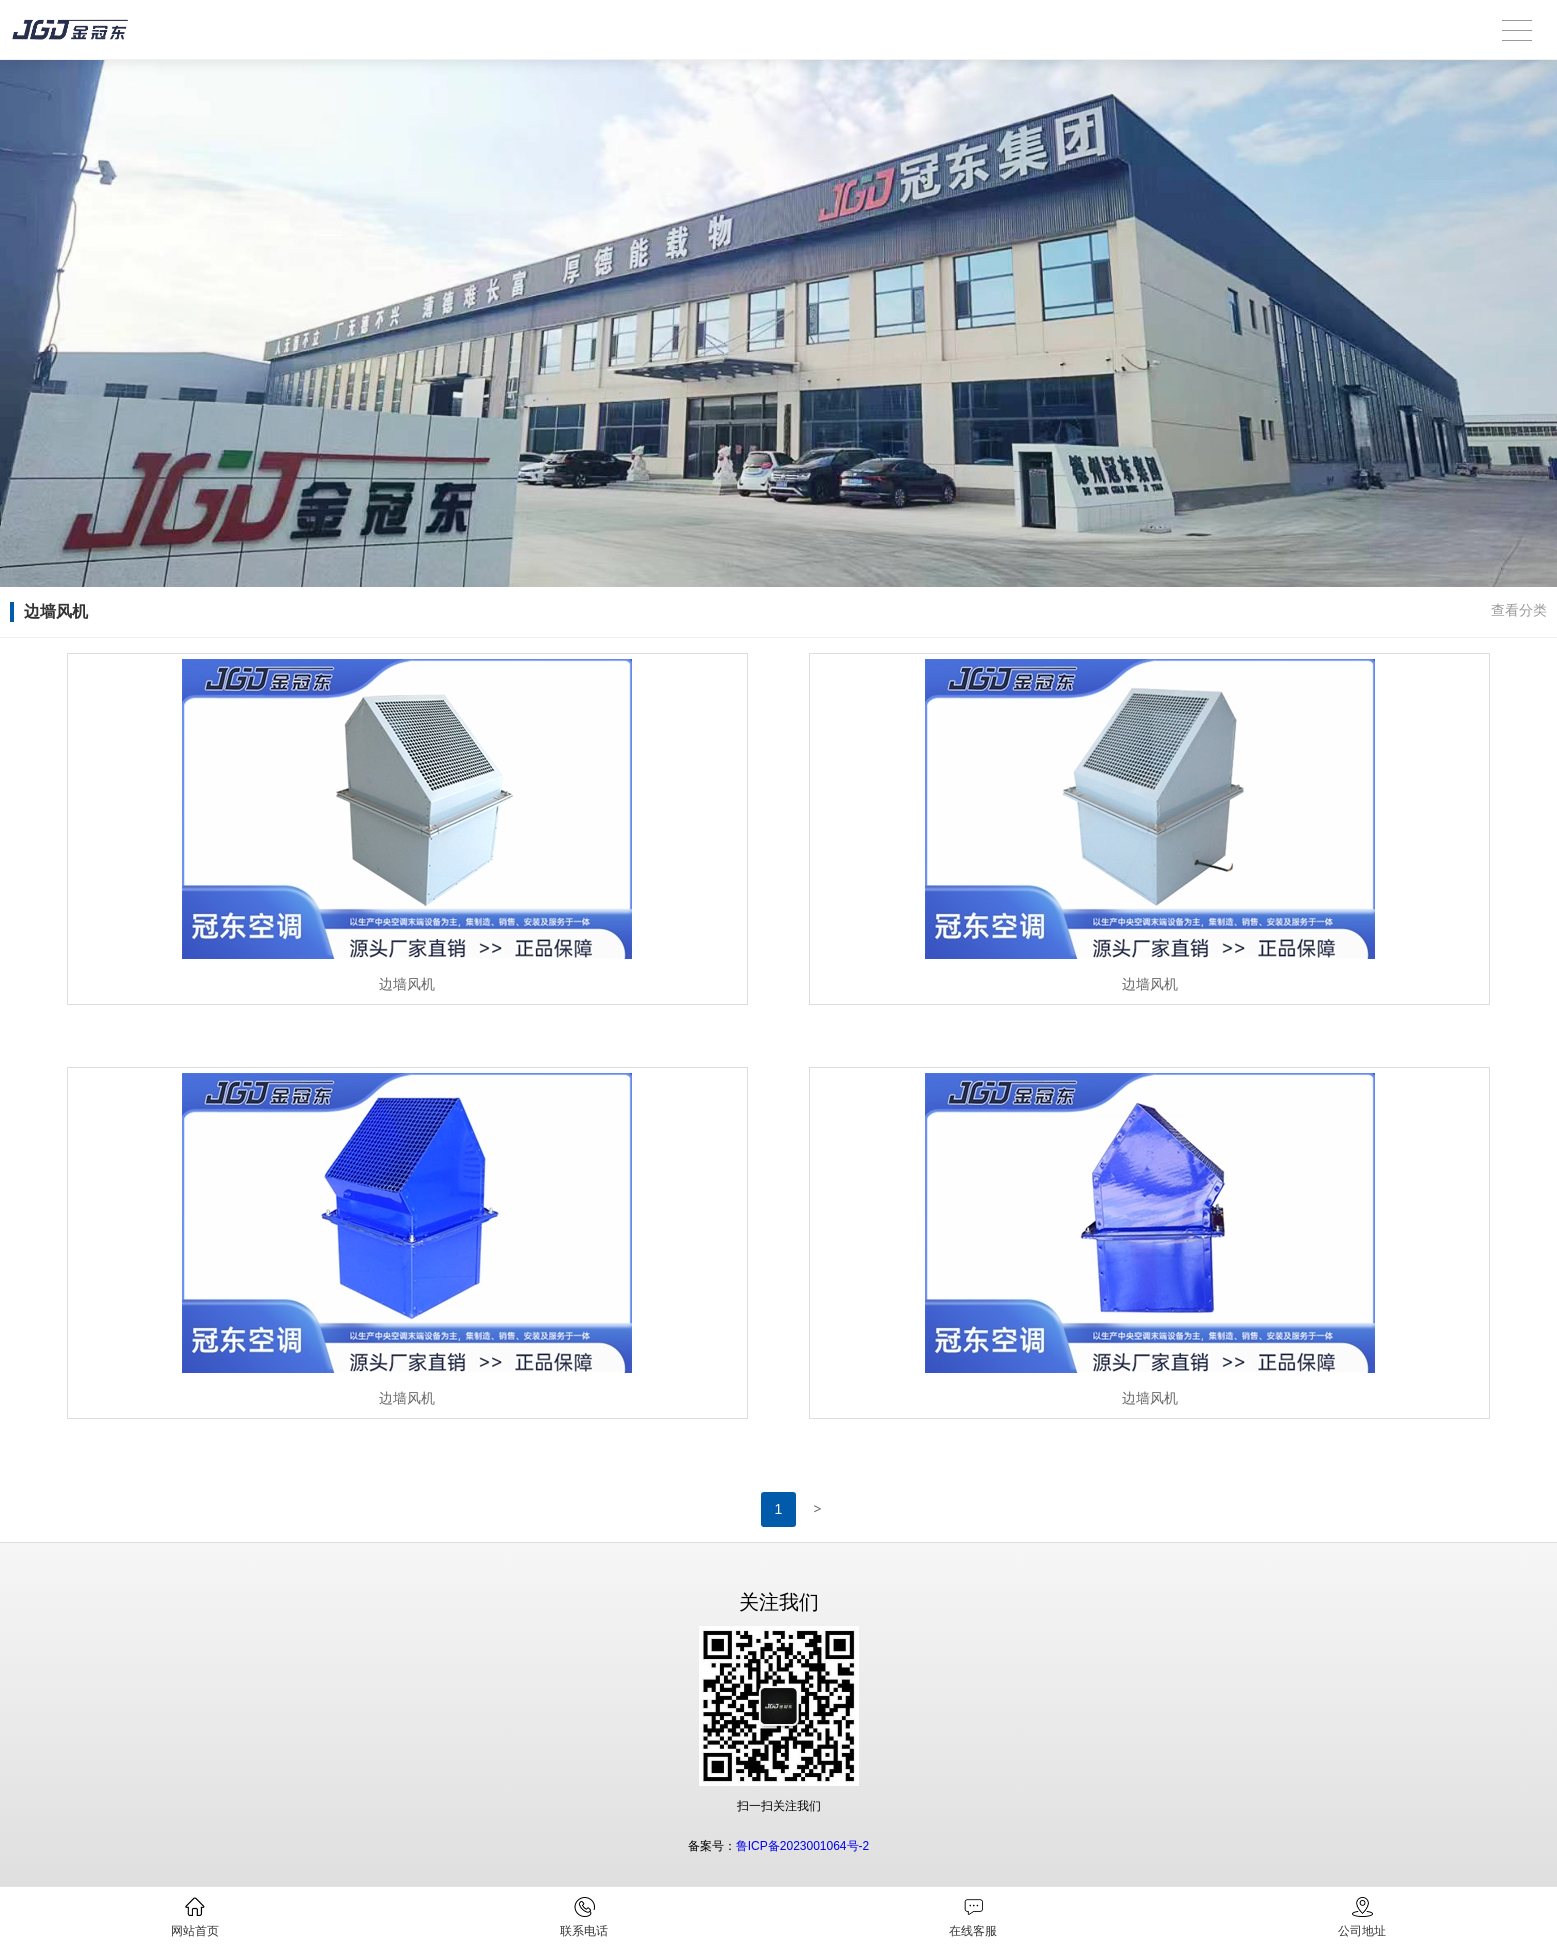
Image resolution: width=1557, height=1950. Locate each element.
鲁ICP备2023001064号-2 (802, 1846)
